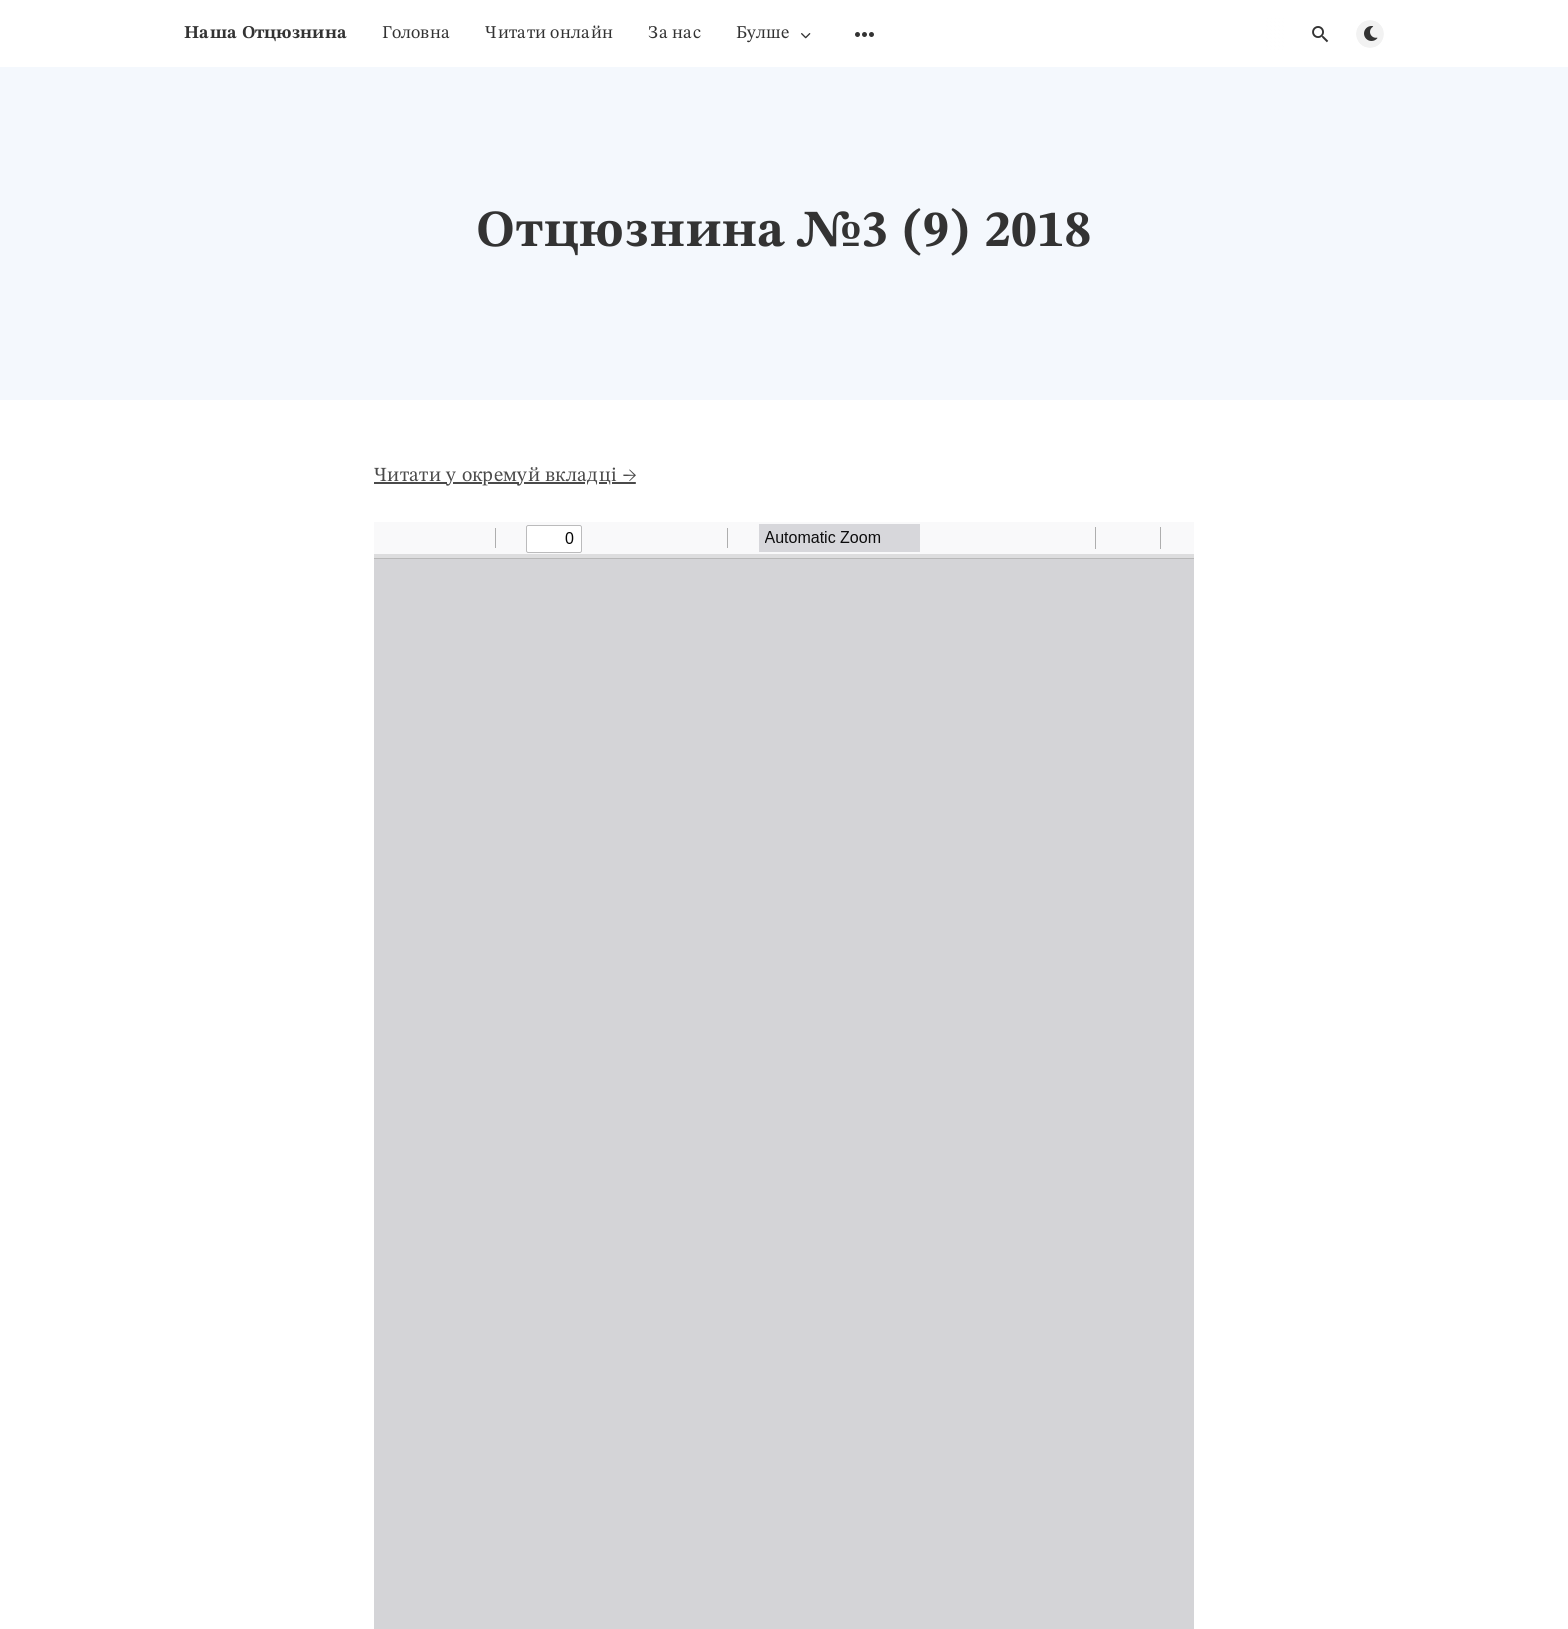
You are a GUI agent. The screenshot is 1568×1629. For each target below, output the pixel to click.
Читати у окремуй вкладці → (505, 476)
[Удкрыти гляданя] (1320, 34)
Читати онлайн (549, 33)
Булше (775, 33)
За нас (674, 33)
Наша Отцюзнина (265, 33)
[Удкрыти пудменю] (865, 34)
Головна (416, 33)
